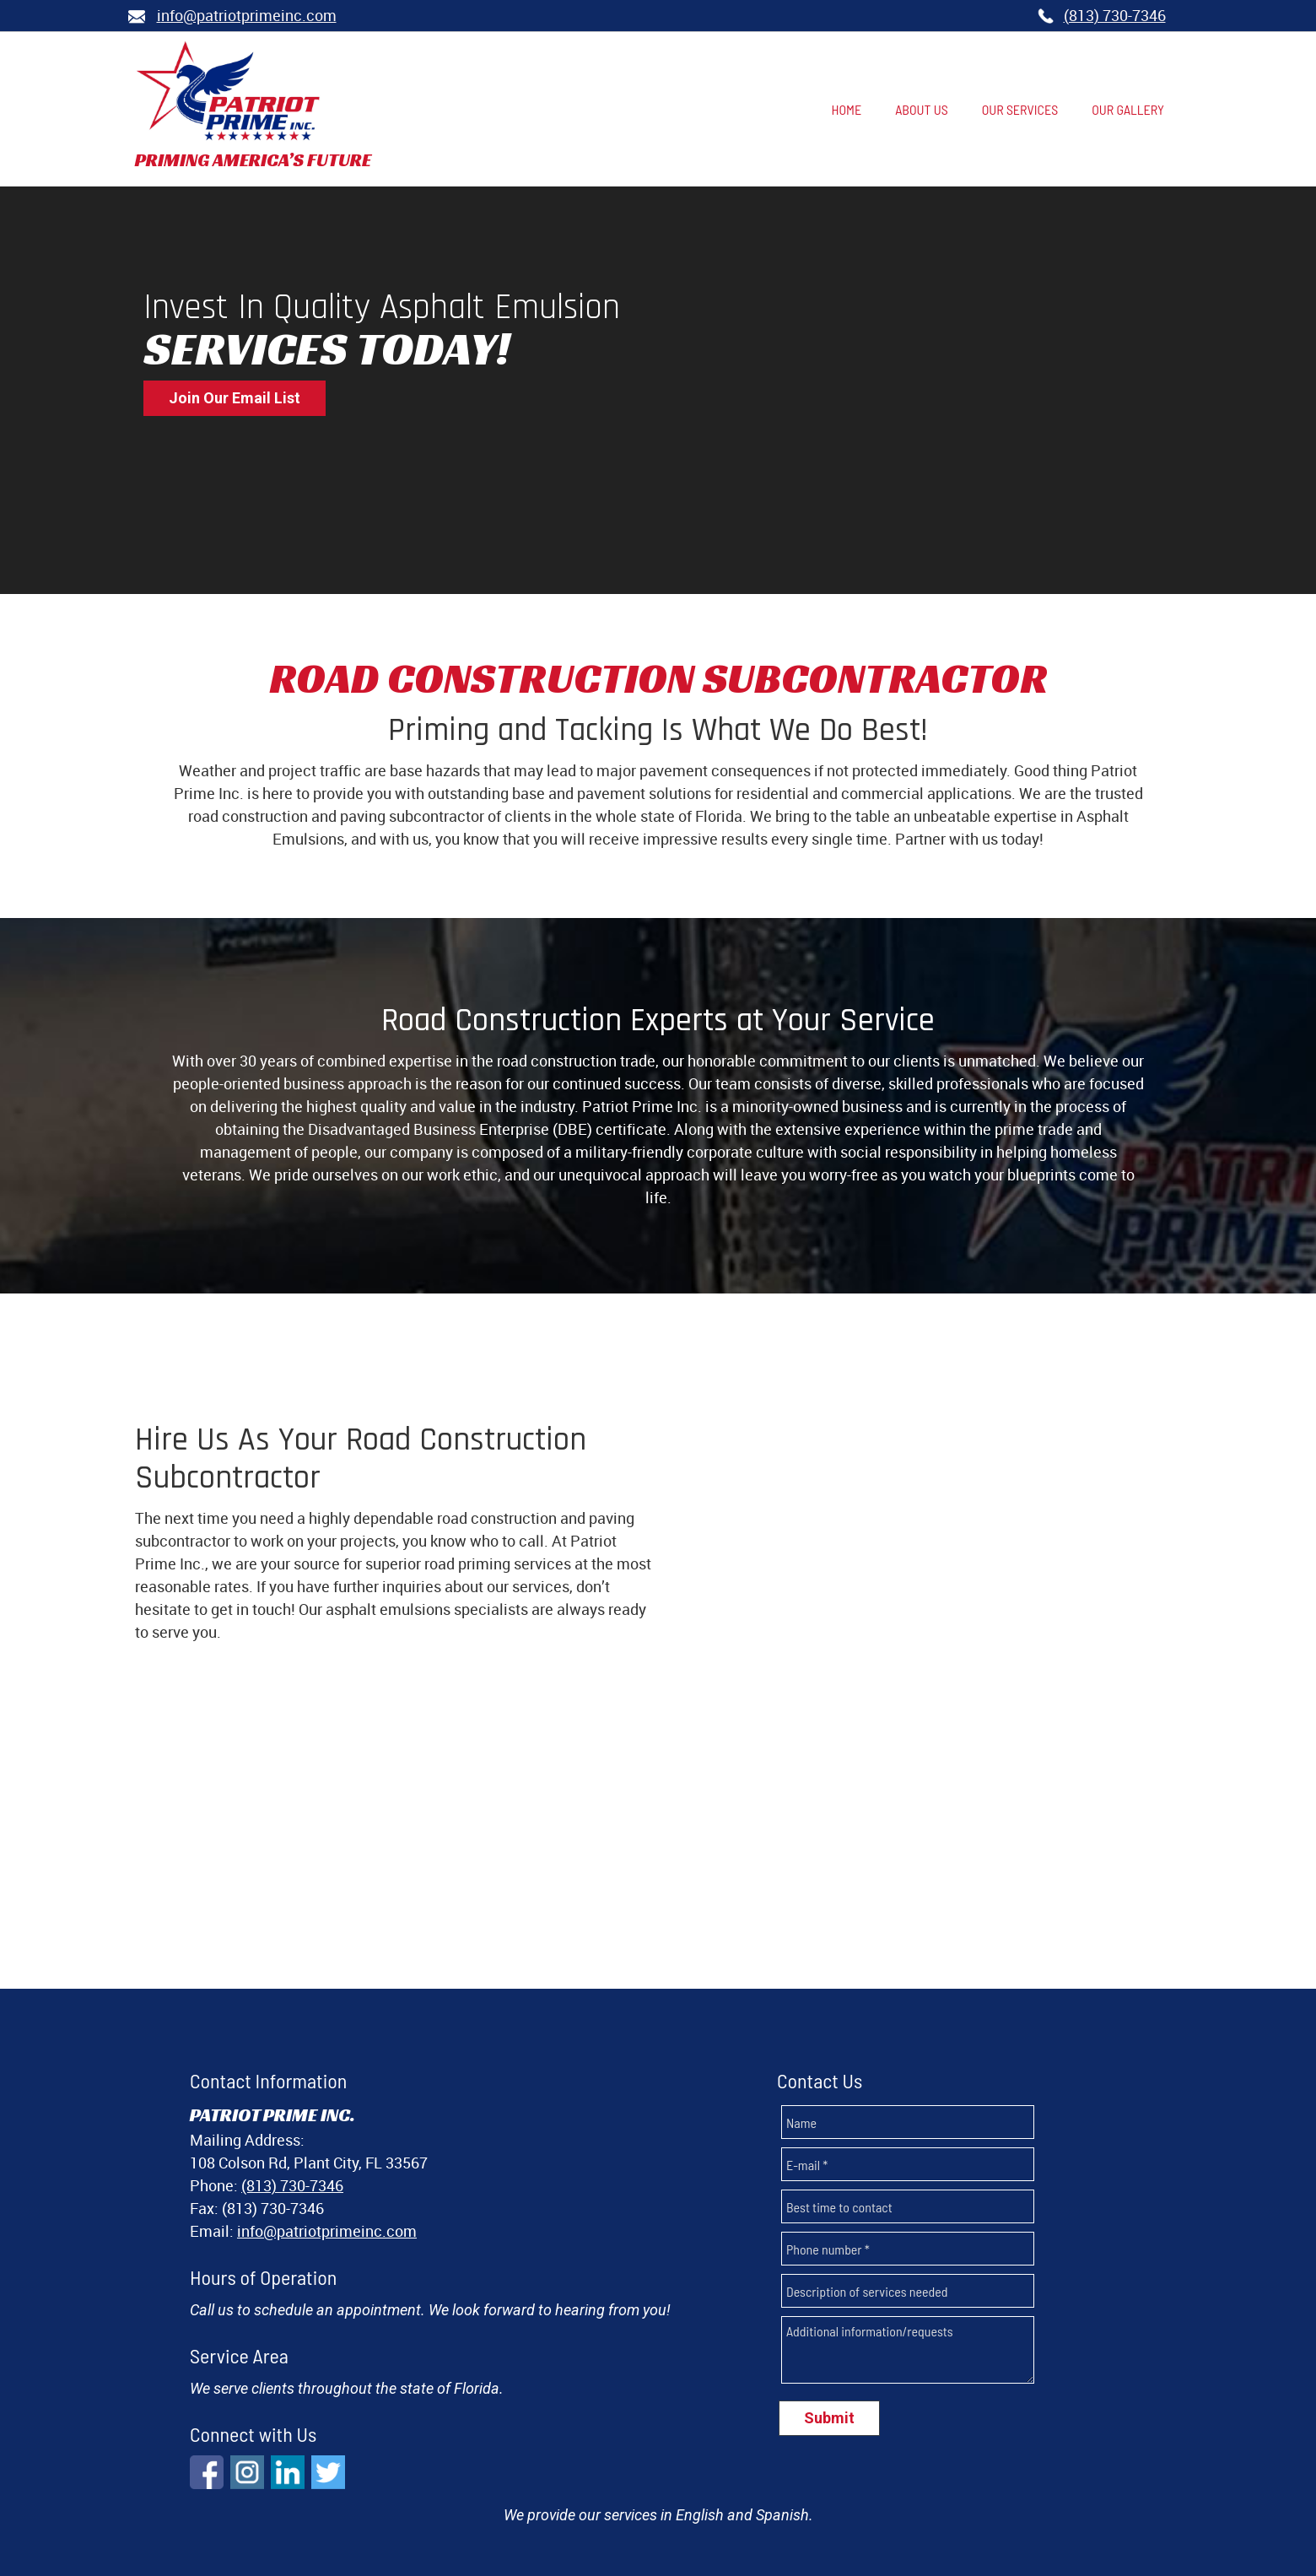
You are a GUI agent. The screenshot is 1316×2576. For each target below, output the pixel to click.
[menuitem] (846, 110)
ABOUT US (573, 2496)
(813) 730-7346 (1115, 15)
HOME (505, 2496)
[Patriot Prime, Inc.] (228, 91)
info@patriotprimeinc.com (327, 2110)
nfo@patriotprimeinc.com (247, 15)
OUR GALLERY (783, 2496)
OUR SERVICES (672, 2496)
